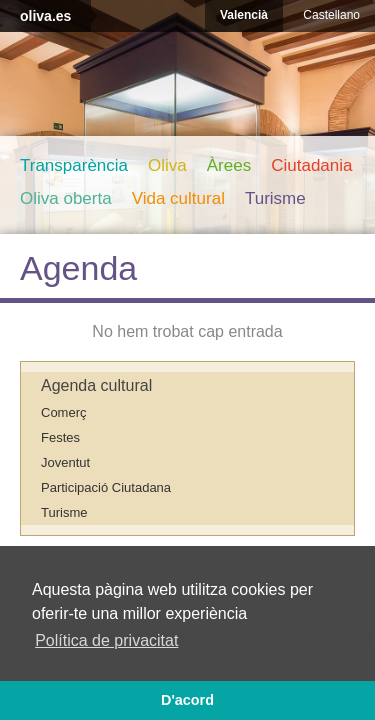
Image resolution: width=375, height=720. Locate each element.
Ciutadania (311, 165)
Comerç (64, 412)
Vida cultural (178, 198)
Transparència (74, 165)
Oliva (167, 165)
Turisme (275, 198)
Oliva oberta (66, 198)
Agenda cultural (96, 385)
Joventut (65, 462)
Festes (60, 437)
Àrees (229, 165)
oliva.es (45, 16)
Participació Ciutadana (106, 487)
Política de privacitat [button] (106, 640)
